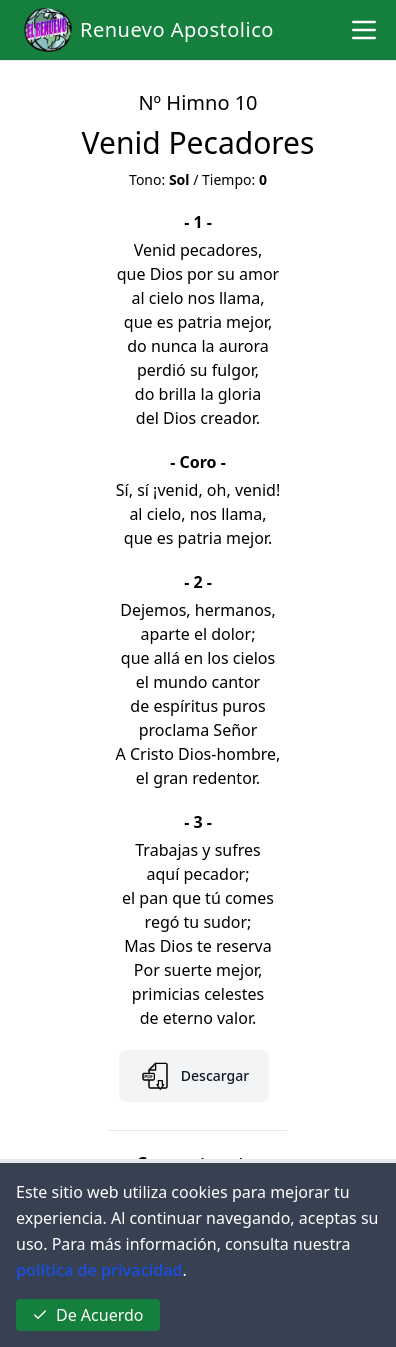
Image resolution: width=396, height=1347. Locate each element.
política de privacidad (99, 1270)
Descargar (194, 1076)
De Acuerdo (88, 1315)
